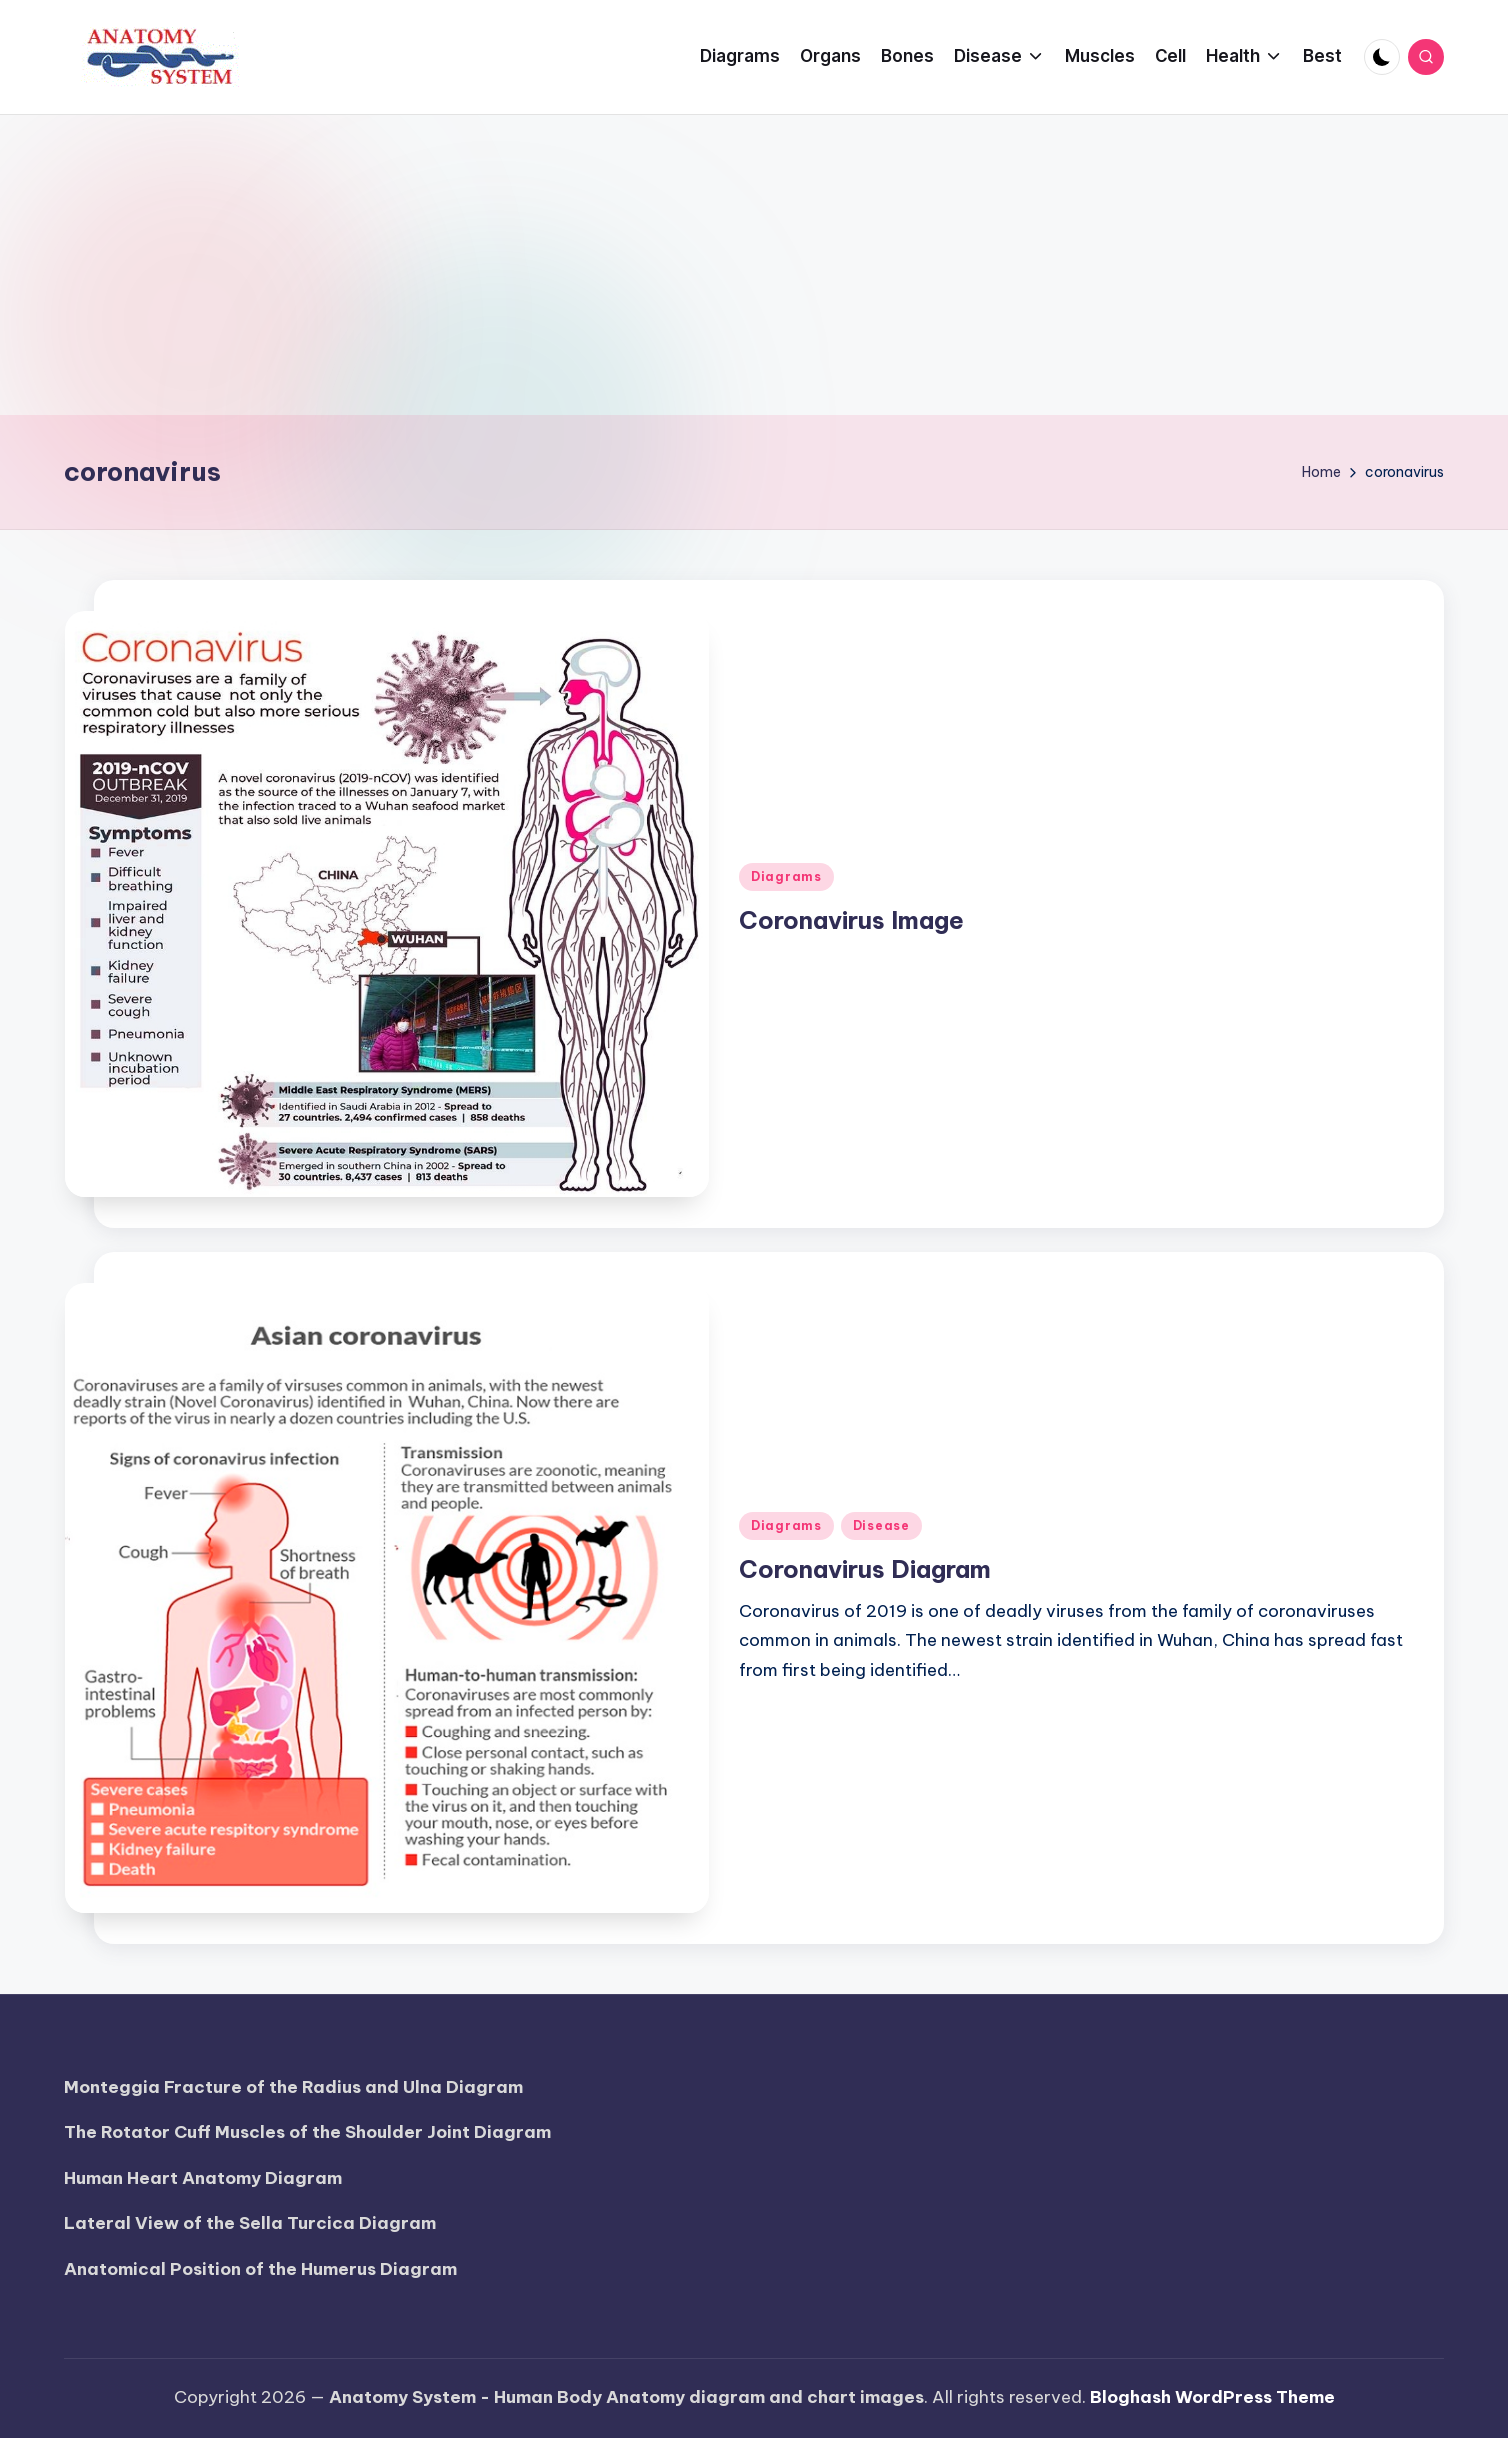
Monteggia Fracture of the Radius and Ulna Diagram (293, 2087)
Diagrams (786, 876)
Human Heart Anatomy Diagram (203, 2178)
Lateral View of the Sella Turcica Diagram (250, 2223)
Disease (881, 1525)
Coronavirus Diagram (865, 1569)
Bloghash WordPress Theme (1212, 2397)
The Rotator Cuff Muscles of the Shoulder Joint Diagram (307, 2132)
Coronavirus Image (851, 920)
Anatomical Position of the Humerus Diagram (260, 2269)
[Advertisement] (754, 265)
